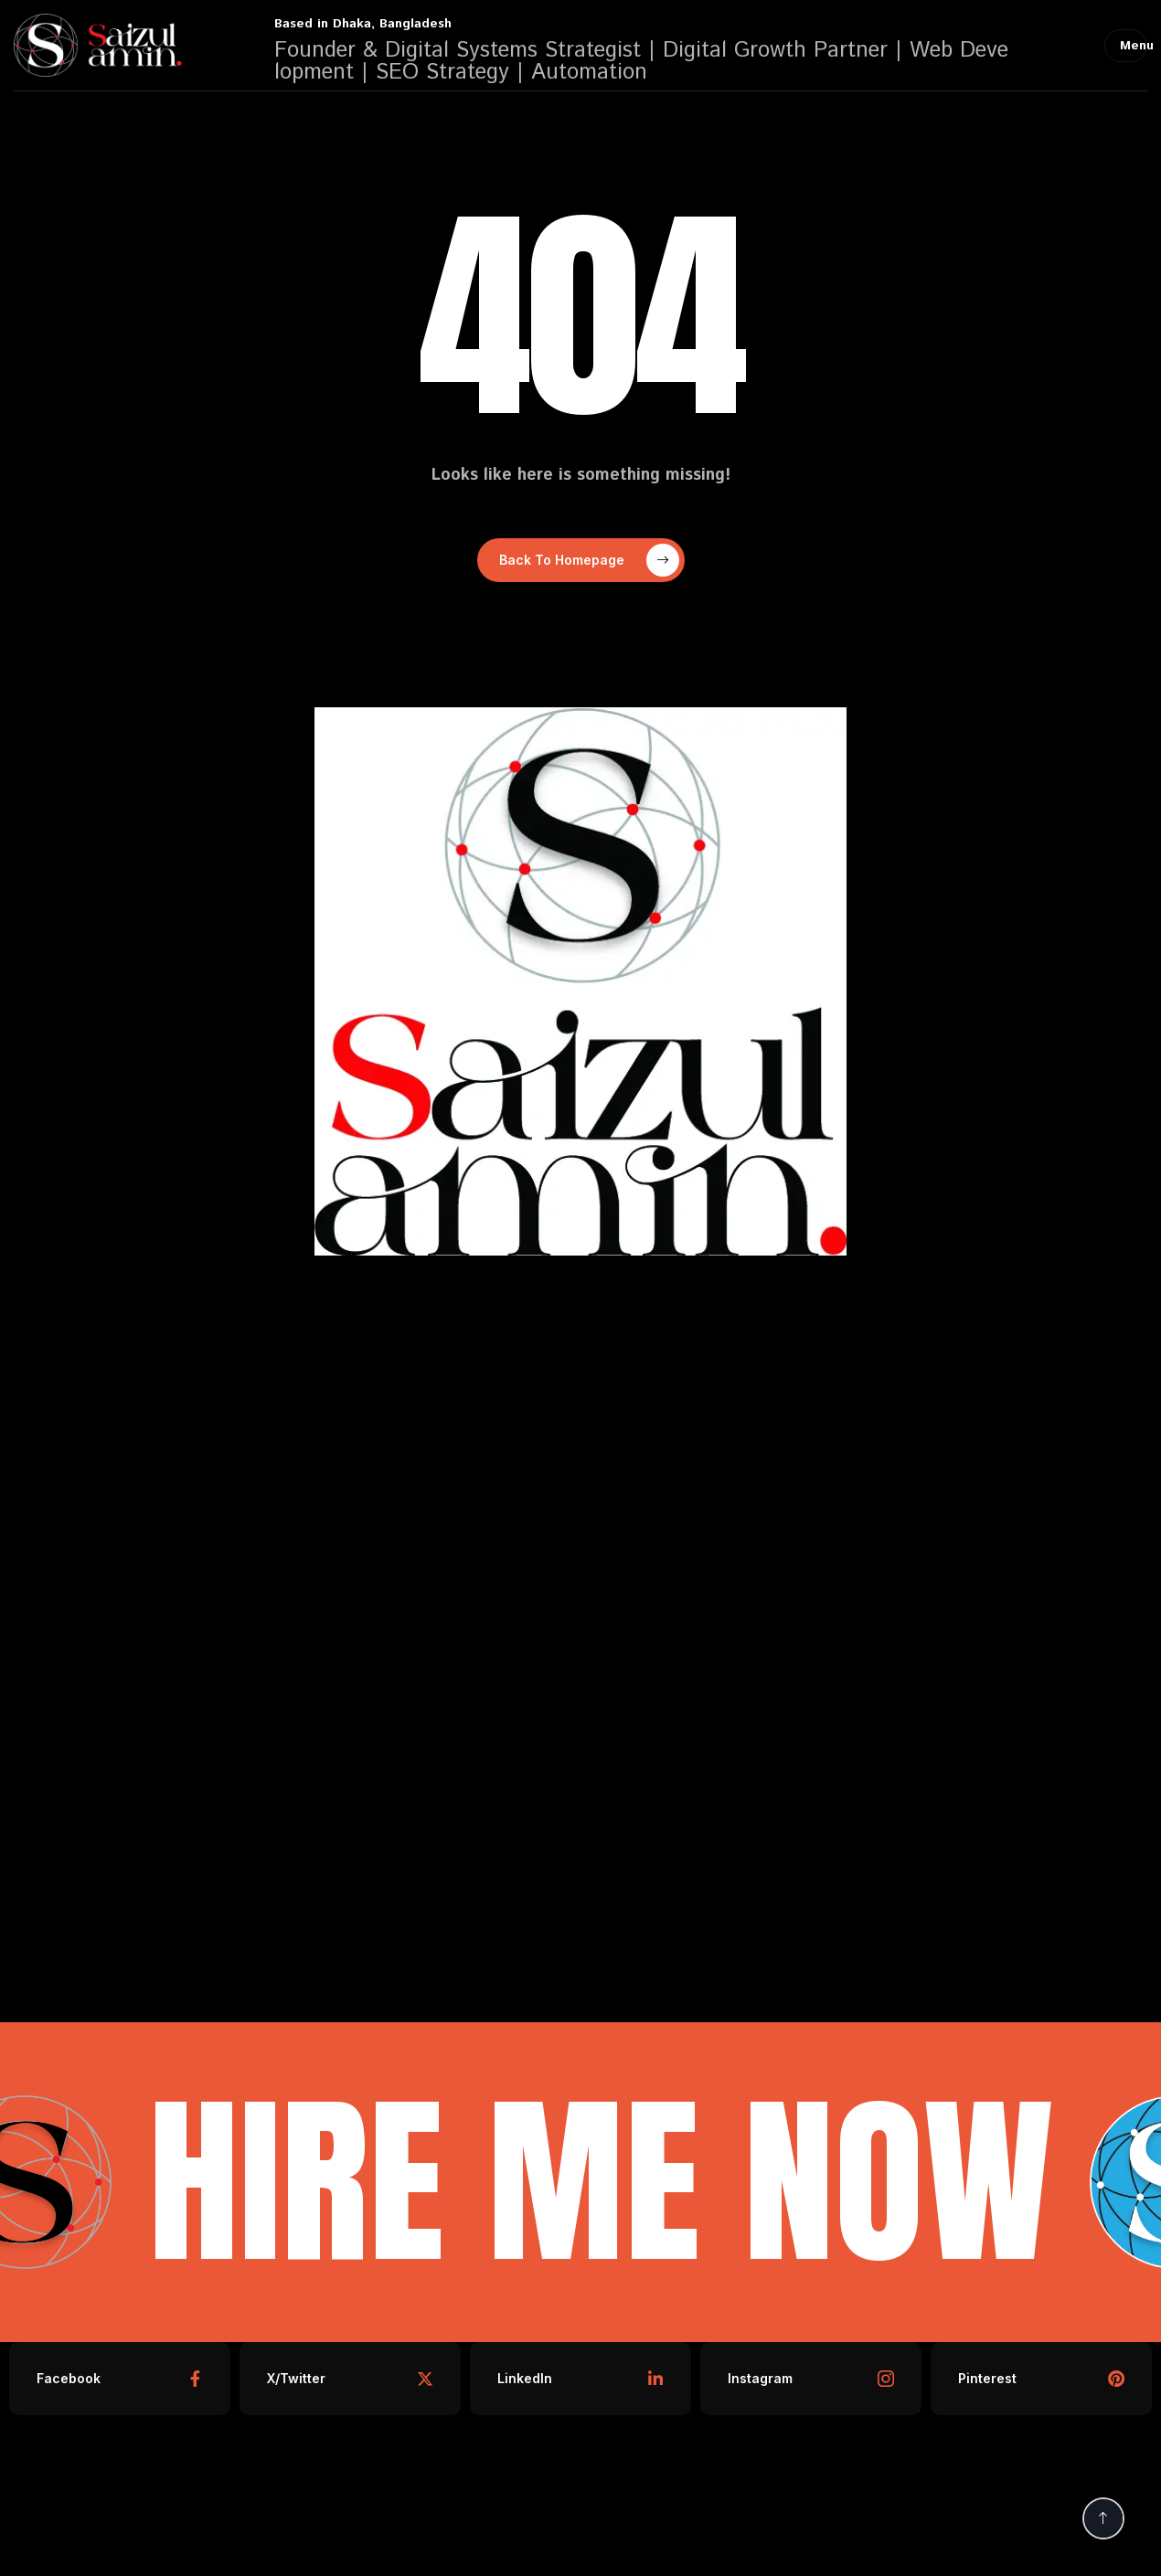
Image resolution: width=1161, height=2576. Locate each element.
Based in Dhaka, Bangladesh (363, 24)
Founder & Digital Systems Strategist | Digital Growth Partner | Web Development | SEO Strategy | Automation (641, 61)
